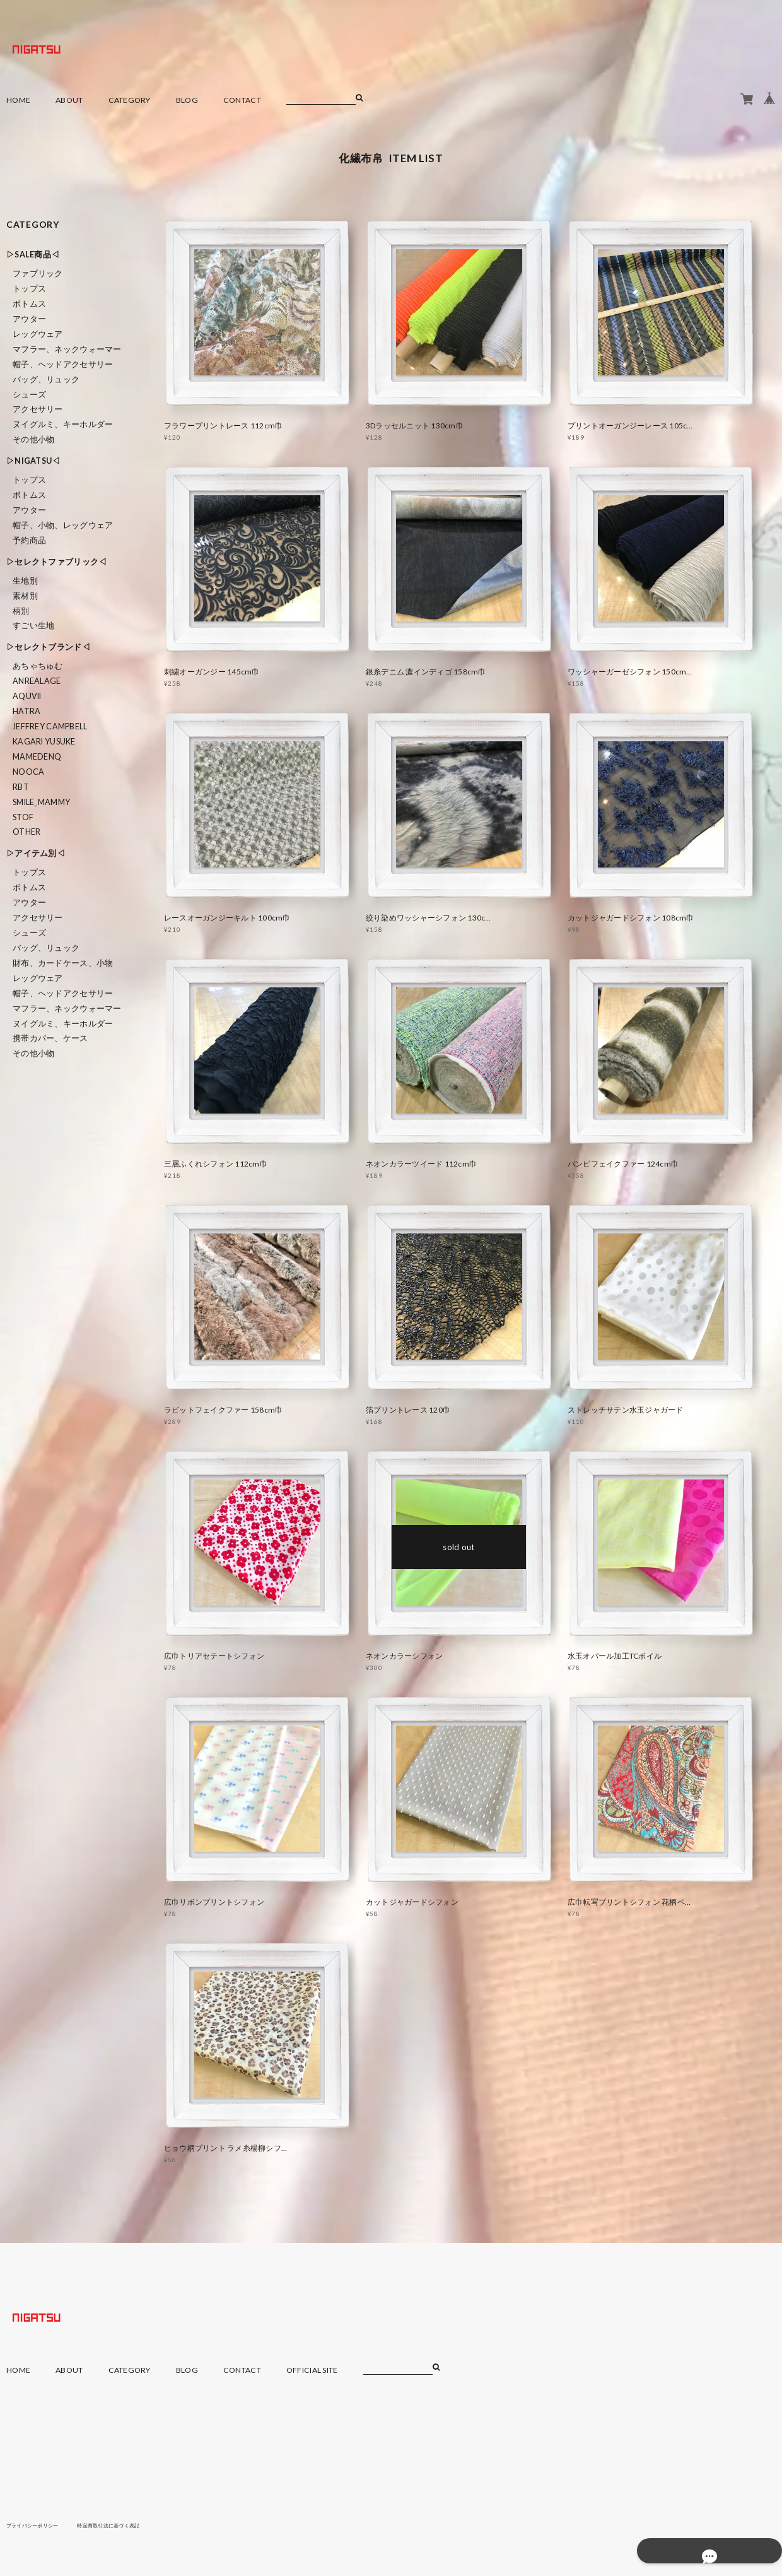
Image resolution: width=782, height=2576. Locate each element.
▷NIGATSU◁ (33, 461)
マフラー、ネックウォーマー (67, 349)
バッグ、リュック (46, 379)
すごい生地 (33, 625)
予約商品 (29, 540)
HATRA (26, 711)
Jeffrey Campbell (50, 726)
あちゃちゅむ (38, 666)
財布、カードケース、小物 (63, 963)
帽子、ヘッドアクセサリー (63, 364)
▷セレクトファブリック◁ (56, 562)
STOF (23, 817)
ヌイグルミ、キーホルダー (63, 424)
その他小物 (33, 439)
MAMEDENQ (37, 757)
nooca (28, 772)
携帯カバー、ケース (50, 1038)
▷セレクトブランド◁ (48, 647)
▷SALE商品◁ (32, 254)
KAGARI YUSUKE (44, 741)
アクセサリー (38, 409)
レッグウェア (38, 334)
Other (26, 832)
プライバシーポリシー (38, 2525)
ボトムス (29, 304)
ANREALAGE (37, 681)
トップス (29, 288)
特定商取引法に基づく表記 (129, 2525)
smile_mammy (41, 802)
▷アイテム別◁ (35, 853)
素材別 (25, 596)
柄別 (21, 611)
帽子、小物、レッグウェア (63, 525)
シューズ (29, 394)
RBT (21, 787)
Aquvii (27, 696)
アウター (29, 319)
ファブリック (38, 273)
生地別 (25, 580)
